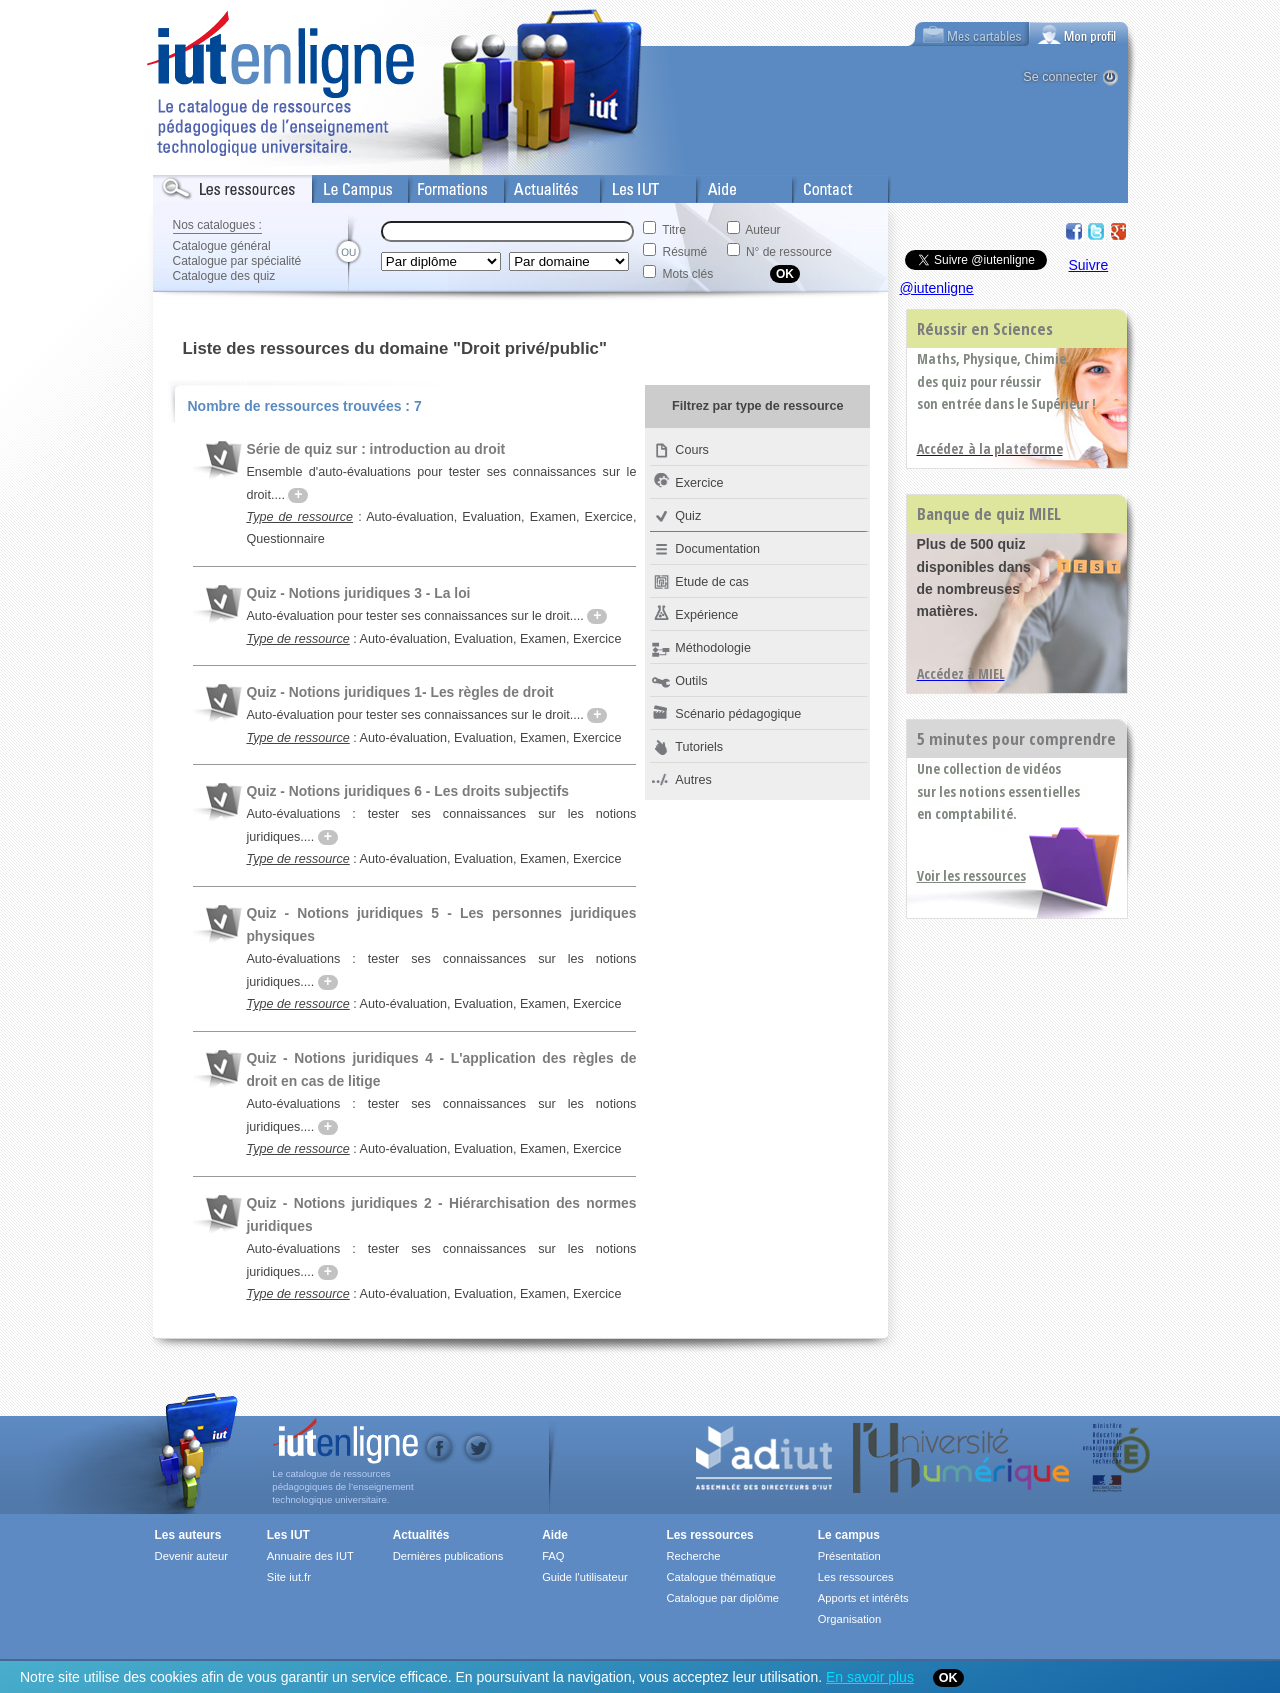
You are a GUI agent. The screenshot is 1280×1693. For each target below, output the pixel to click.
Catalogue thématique (720, 1577)
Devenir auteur (191, 1556)
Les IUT (624, 185)
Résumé (685, 252)
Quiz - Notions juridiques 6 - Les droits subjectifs (407, 791)
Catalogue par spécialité (237, 261)
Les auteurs (188, 1535)
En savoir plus (870, 1677)
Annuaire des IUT (310, 1556)
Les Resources (197, 185)
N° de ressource (789, 252)
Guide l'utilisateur (584, 1577)
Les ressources (709, 1535)
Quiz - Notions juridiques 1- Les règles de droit (399, 692)
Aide (710, 185)
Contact (815, 185)
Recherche (693, 1556)
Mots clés (688, 274)
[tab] (1079, 34)
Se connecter (1060, 77)
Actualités (532, 185)
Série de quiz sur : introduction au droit (375, 449)
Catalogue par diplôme (722, 1598)
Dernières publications (448, 1556)
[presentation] (1079, 34)
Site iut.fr (289, 1577)
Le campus (849, 1535)
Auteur (762, 230)
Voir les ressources (971, 875)
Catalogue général (222, 246)
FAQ (553, 1556)
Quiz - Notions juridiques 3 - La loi (358, 593)
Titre (674, 230)
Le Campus (346, 185)
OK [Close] (948, 1678)
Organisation (849, 1619)
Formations (441, 185)
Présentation (849, 1556)
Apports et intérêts (863, 1598)
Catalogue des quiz (224, 276)
